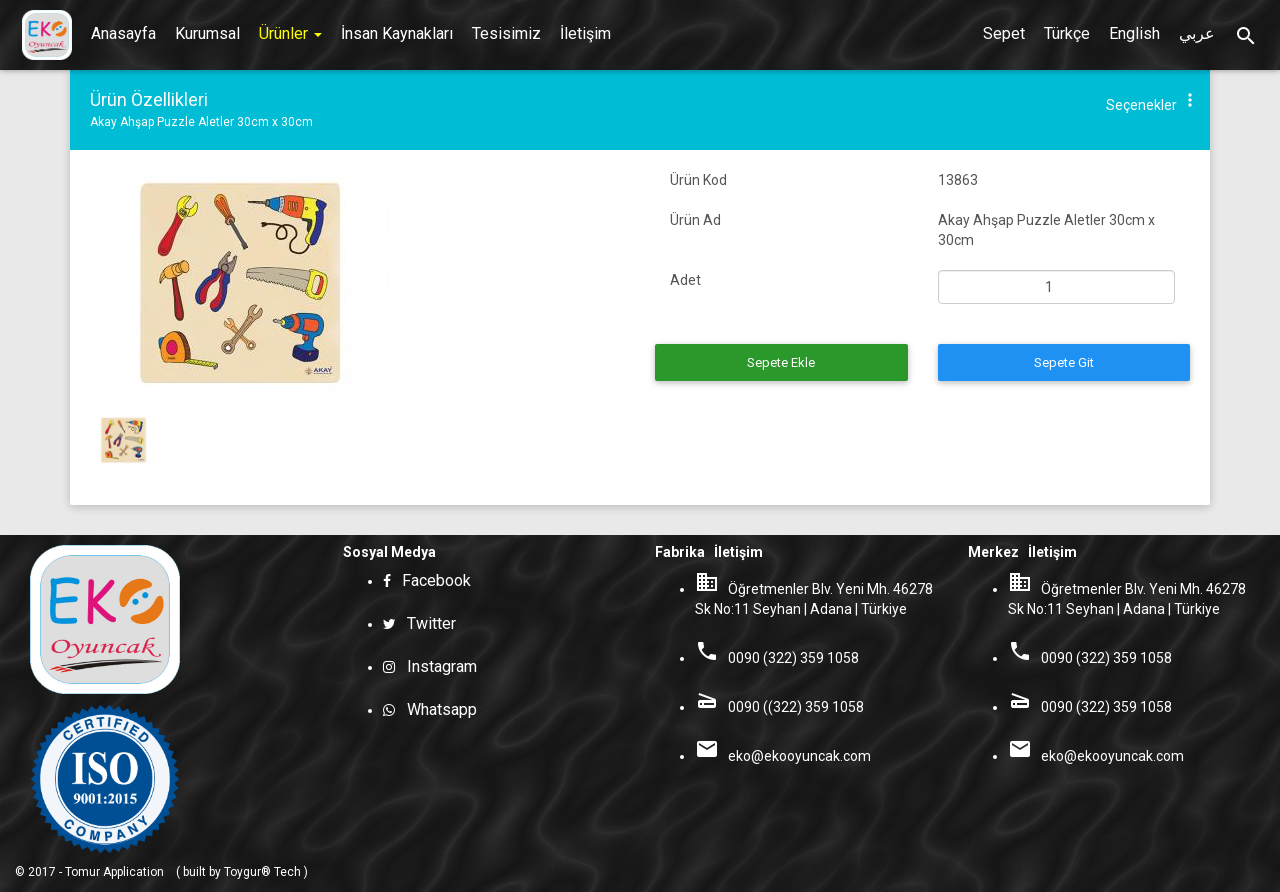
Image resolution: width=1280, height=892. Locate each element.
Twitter (427, 623)
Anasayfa (123, 33)
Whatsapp (436, 709)
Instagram (436, 666)
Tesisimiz (506, 33)
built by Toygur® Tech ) (245, 872)
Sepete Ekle (781, 362)
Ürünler (290, 33)
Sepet (1004, 33)
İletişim (585, 33)
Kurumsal (207, 33)
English (1134, 33)
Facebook (432, 580)
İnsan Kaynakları (397, 33)
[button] (1190, 104)
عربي (1197, 33)
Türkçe (1067, 33)
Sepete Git (1064, 362)
